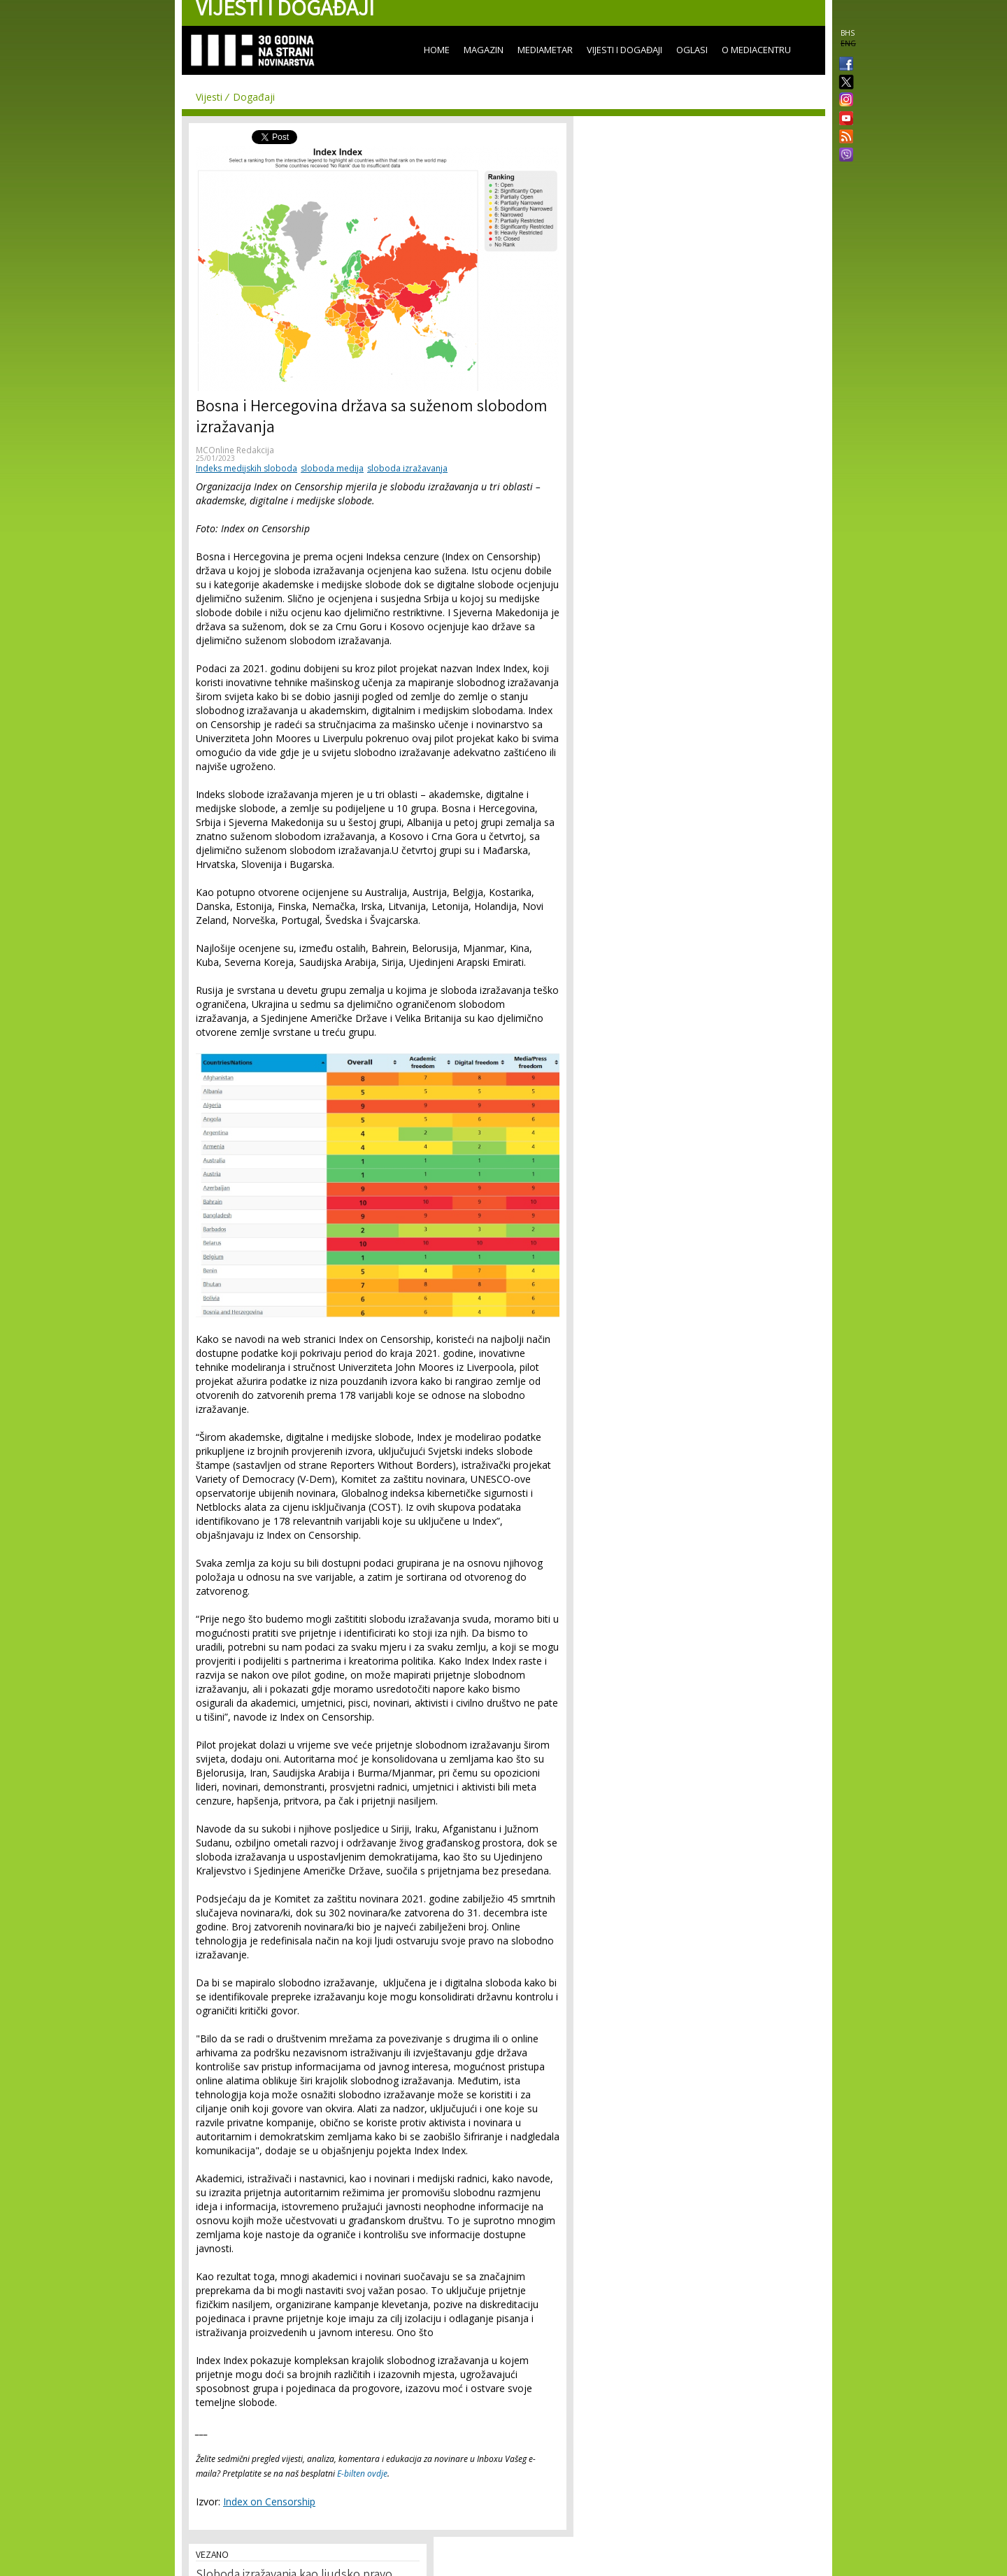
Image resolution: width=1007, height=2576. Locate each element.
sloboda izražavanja (407, 468)
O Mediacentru (756, 49)
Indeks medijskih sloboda (246, 468)
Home (437, 49)
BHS (848, 33)
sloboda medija (332, 468)
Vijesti (209, 97)
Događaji (254, 97)
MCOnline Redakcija (235, 450)
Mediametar (545, 49)
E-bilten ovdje (362, 2473)
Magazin (483, 49)
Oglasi (692, 49)
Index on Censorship (269, 2501)
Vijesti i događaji (624, 49)
